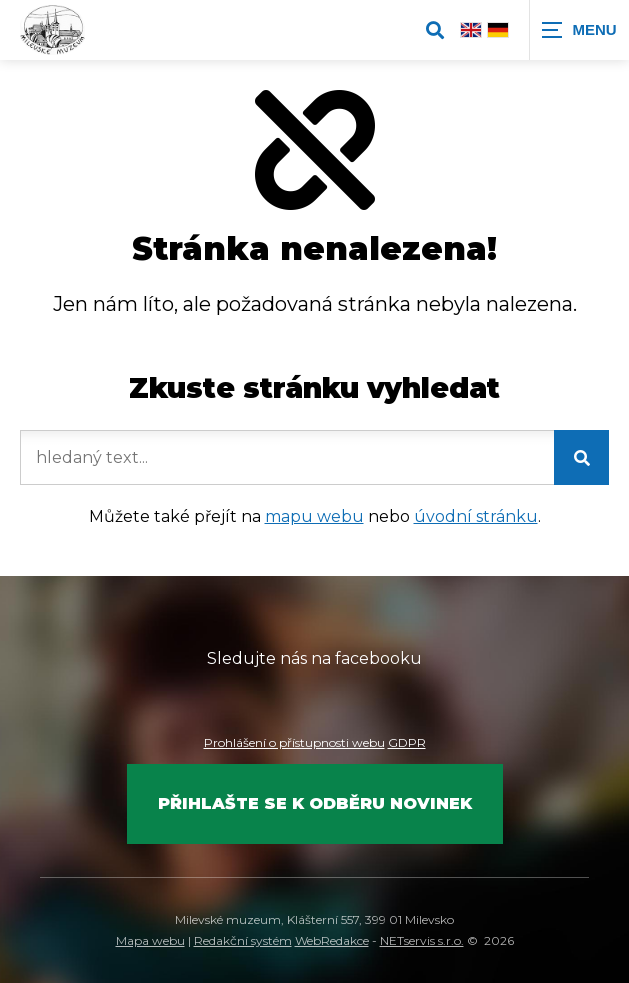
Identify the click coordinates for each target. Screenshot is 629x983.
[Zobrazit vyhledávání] (435, 30)
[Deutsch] (498, 29)
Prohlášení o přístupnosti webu (294, 742)
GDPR (407, 742)
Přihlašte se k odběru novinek (315, 803)
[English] (471, 29)
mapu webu (314, 516)
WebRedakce (332, 940)
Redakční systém (243, 940)
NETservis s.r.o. (422, 940)
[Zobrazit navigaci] (579, 30)
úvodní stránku (476, 516)
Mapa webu (150, 940)
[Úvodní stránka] (52, 30)
